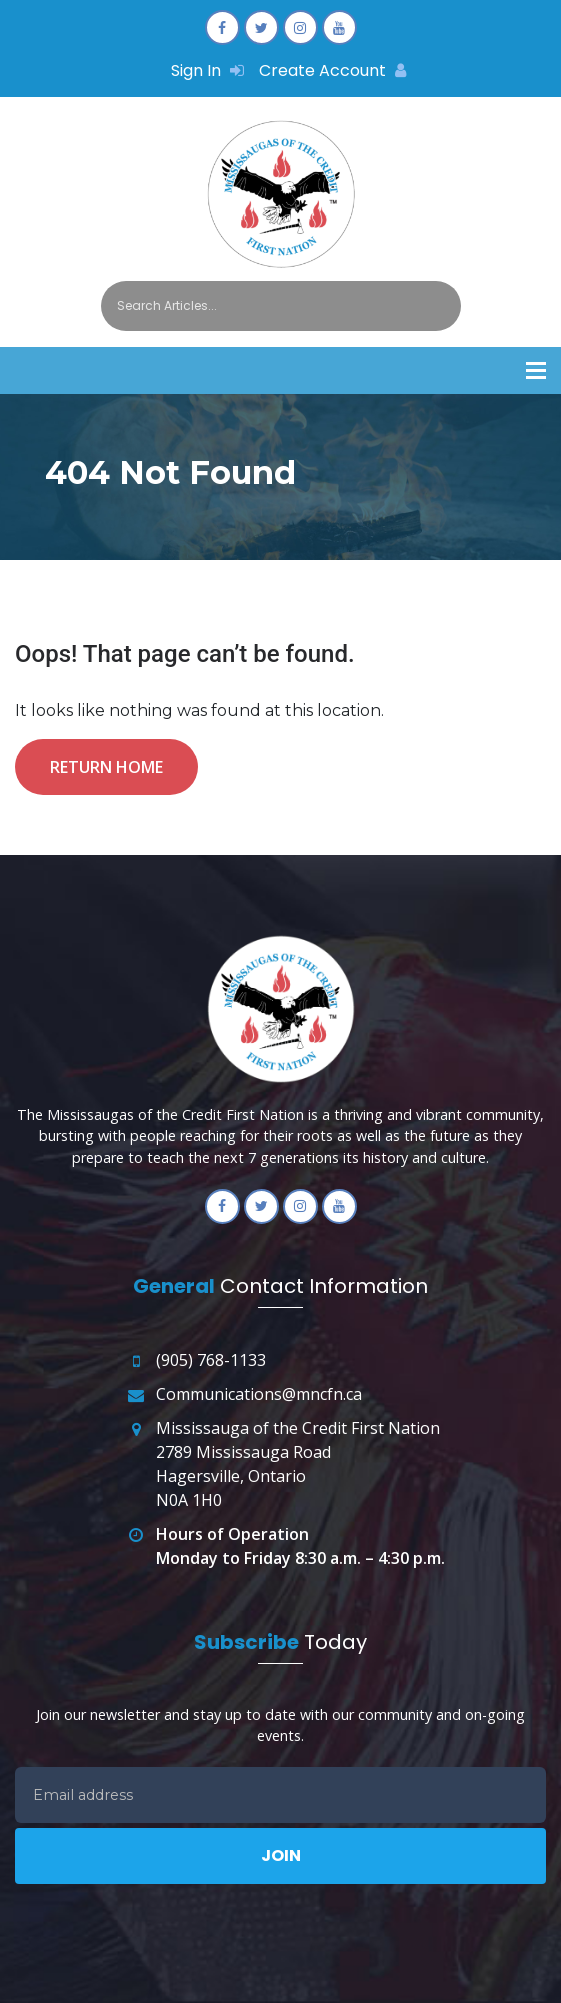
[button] (536, 370)
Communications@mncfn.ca (259, 1394)
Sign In (207, 70)
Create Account (332, 70)
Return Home (106, 767)
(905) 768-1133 (211, 1360)
